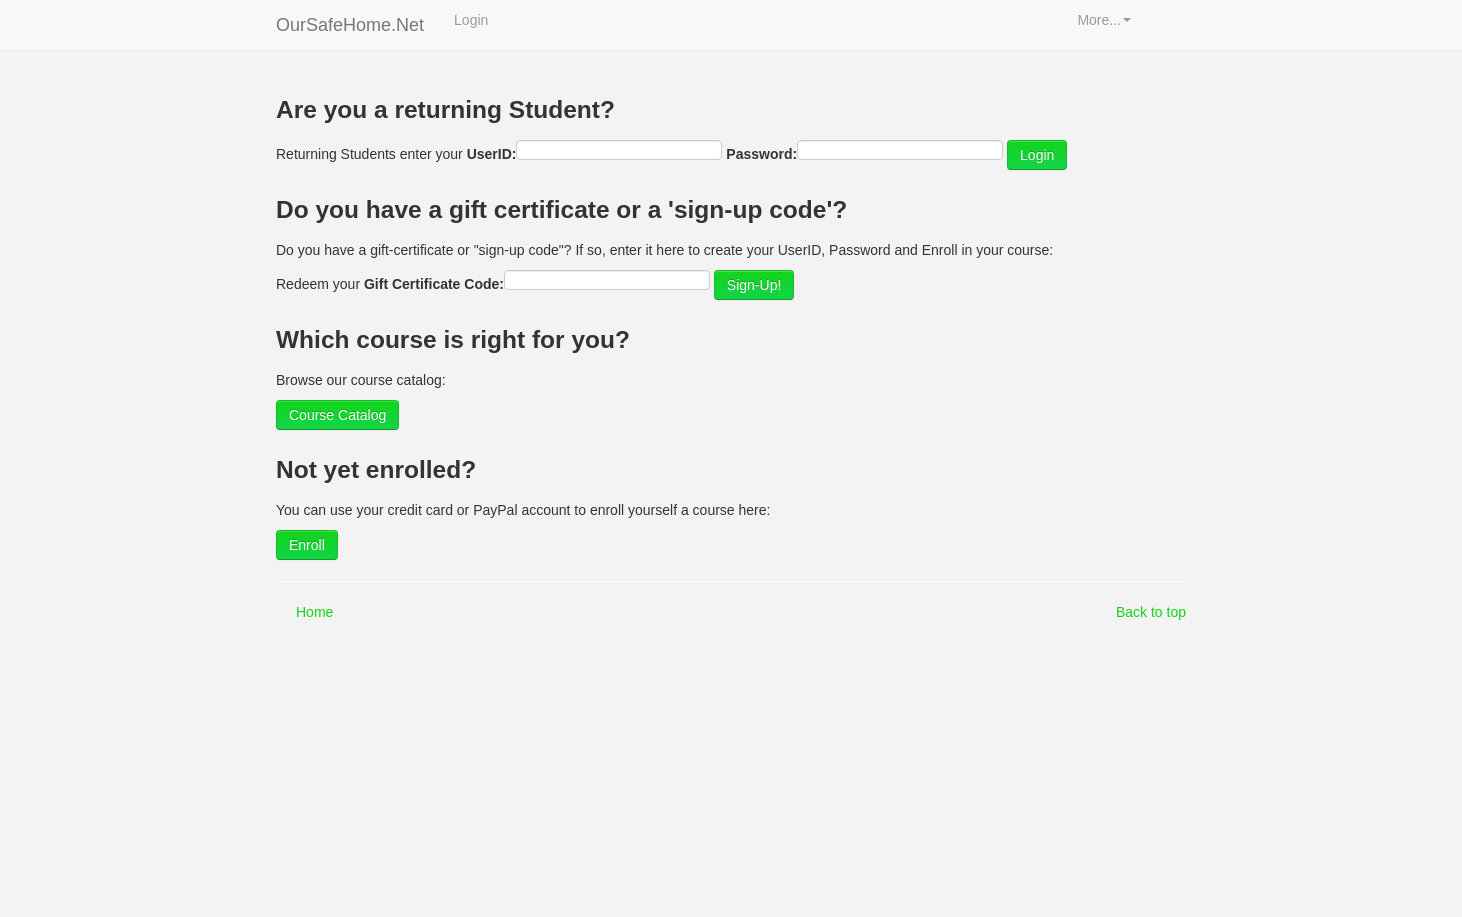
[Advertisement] (728, 772)
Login (471, 20)
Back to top (1151, 612)
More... (1104, 20)
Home (314, 612)
